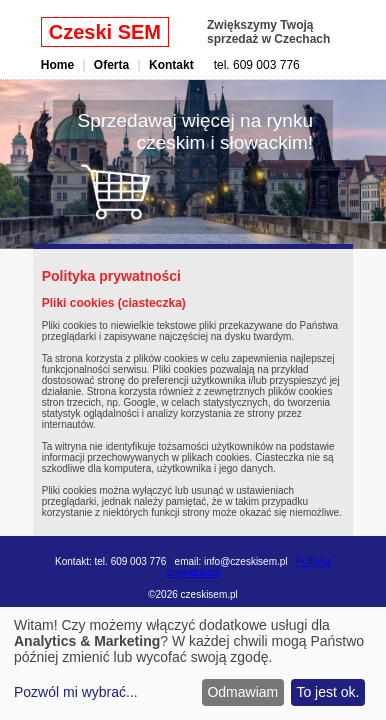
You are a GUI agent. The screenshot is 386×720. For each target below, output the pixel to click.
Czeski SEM (105, 32)
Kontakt (171, 65)
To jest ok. (327, 692)
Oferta (111, 65)
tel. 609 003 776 (257, 65)
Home (57, 65)
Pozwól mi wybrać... (76, 692)
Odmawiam (242, 692)
